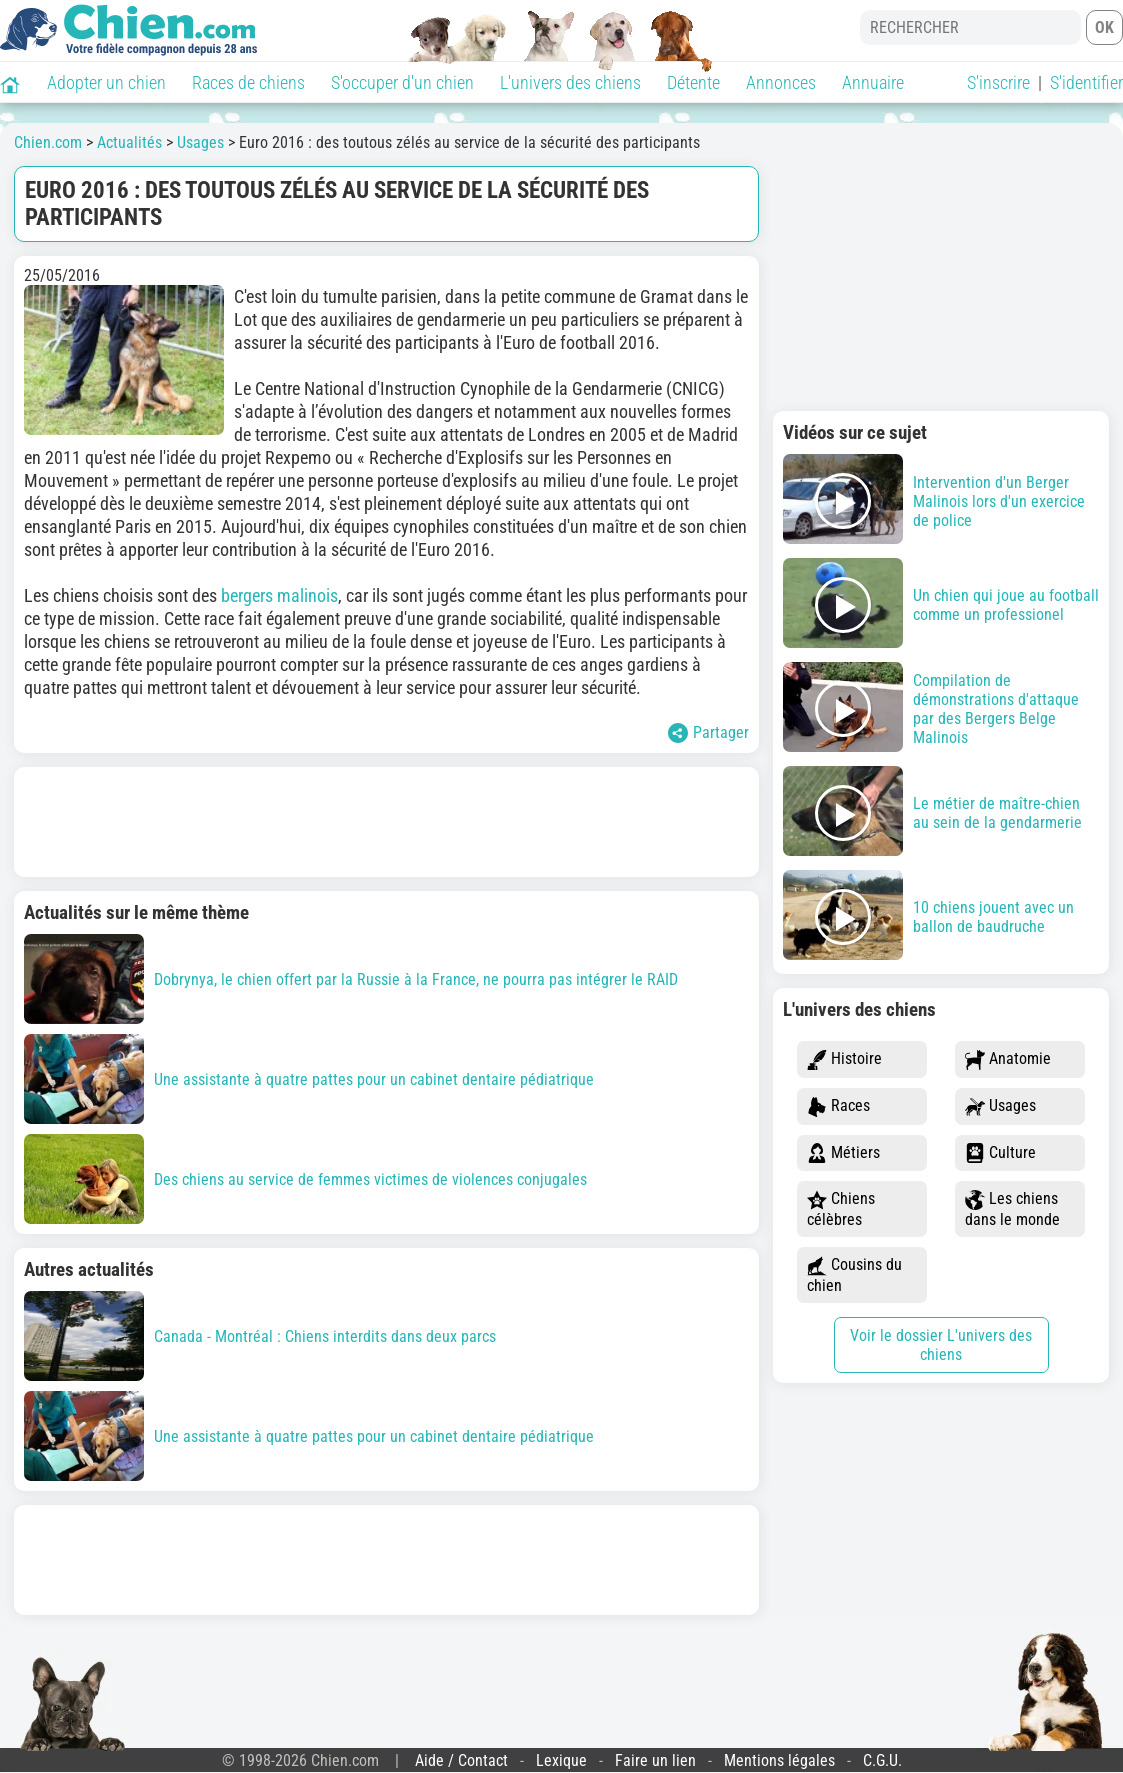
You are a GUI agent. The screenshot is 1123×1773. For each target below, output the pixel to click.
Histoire (844, 1059)
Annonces (781, 82)
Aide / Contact (461, 1760)
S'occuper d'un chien (402, 82)
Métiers (843, 1153)
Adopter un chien (106, 82)
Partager (708, 733)
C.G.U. (882, 1760)
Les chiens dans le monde (1012, 1209)
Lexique (561, 1760)
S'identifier (1086, 82)
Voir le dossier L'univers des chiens (941, 1345)
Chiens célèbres (841, 1209)
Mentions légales (779, 1760)
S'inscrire (998, 82)
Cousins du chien (854, 1275)
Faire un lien (655, 1760)
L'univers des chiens (570, 82)
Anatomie (1008, 1059)
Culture (1000, 1153)
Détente (693, 82)
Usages (1000, 1106)
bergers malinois (279, 595)
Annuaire (873, 82)
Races (838, 1106)
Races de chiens (248, 82)
